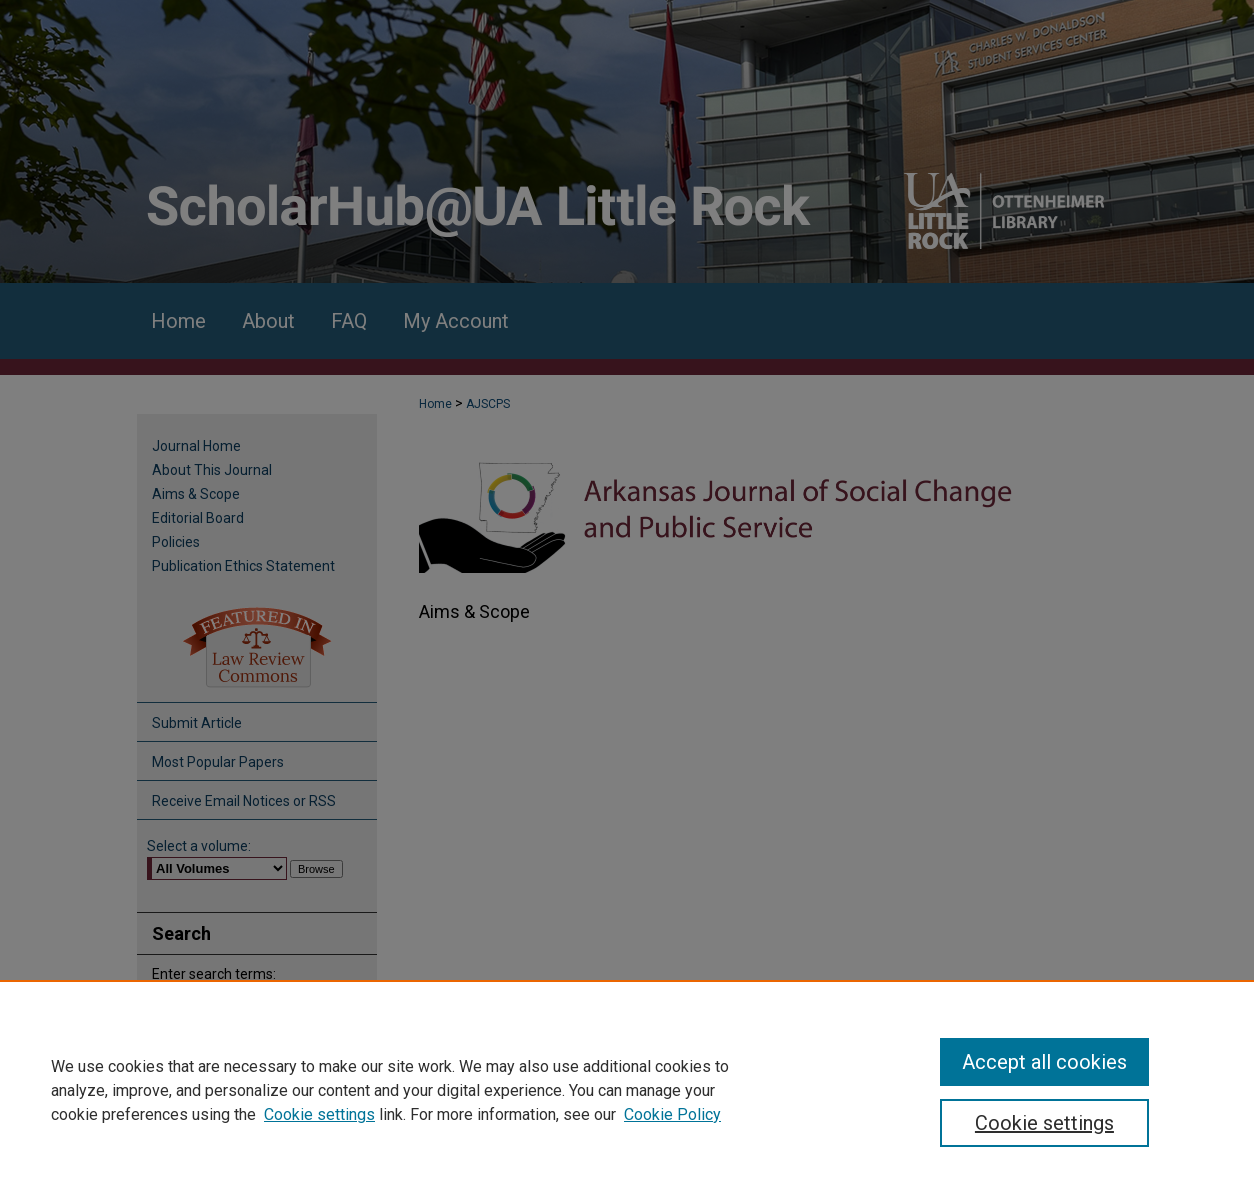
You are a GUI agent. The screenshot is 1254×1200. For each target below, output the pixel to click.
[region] (627, 1090)
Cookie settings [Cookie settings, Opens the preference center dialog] (1044, 1123)
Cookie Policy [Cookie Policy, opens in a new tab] (672, 1114)
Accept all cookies (1044, 1062)
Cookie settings (319, 1114)
